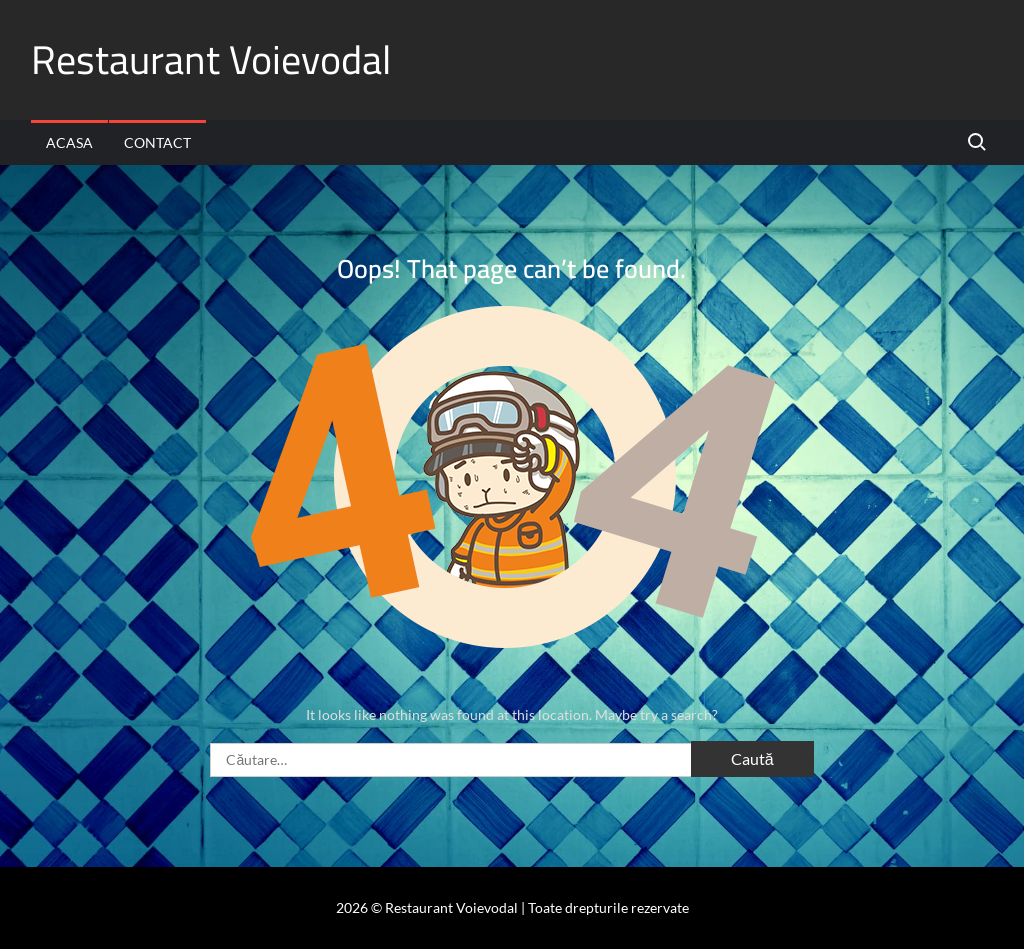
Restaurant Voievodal (211, 59)
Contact (157, 142)
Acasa (69, 142)
